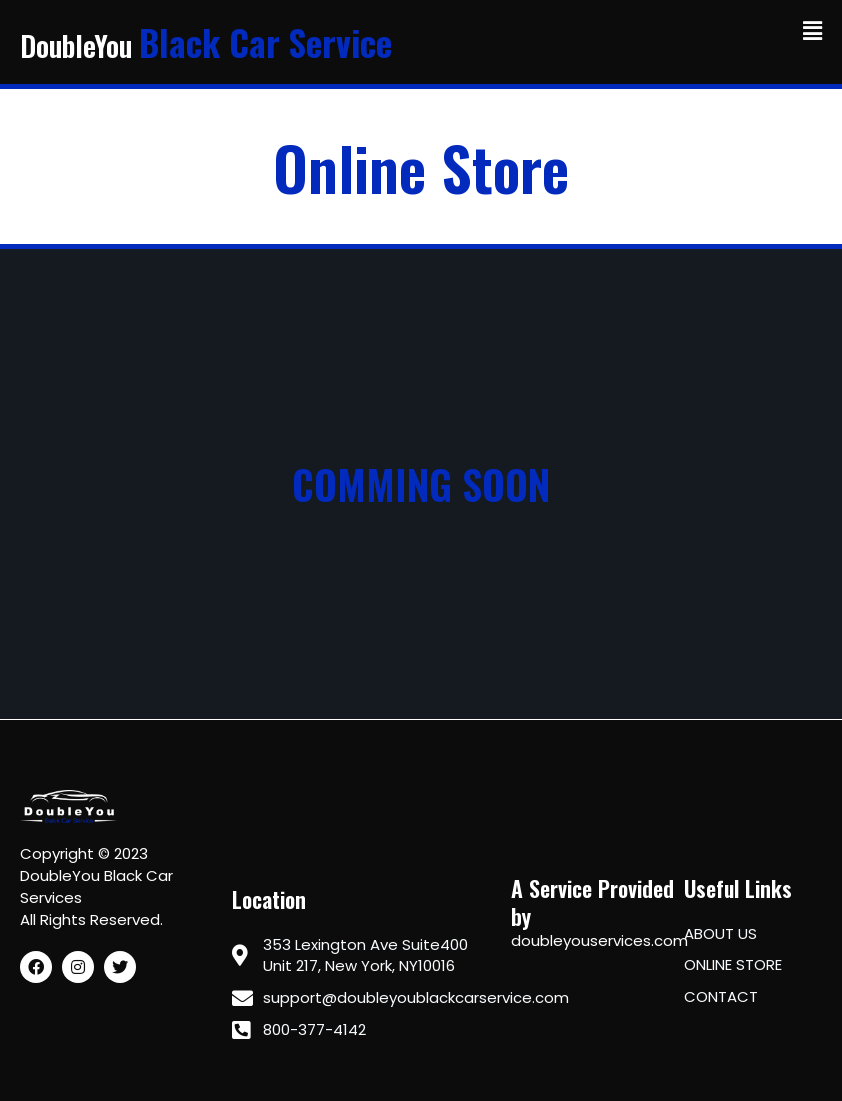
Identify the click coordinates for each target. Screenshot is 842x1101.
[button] (812, 31)
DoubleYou (211, 45)
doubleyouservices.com (599, 940)
